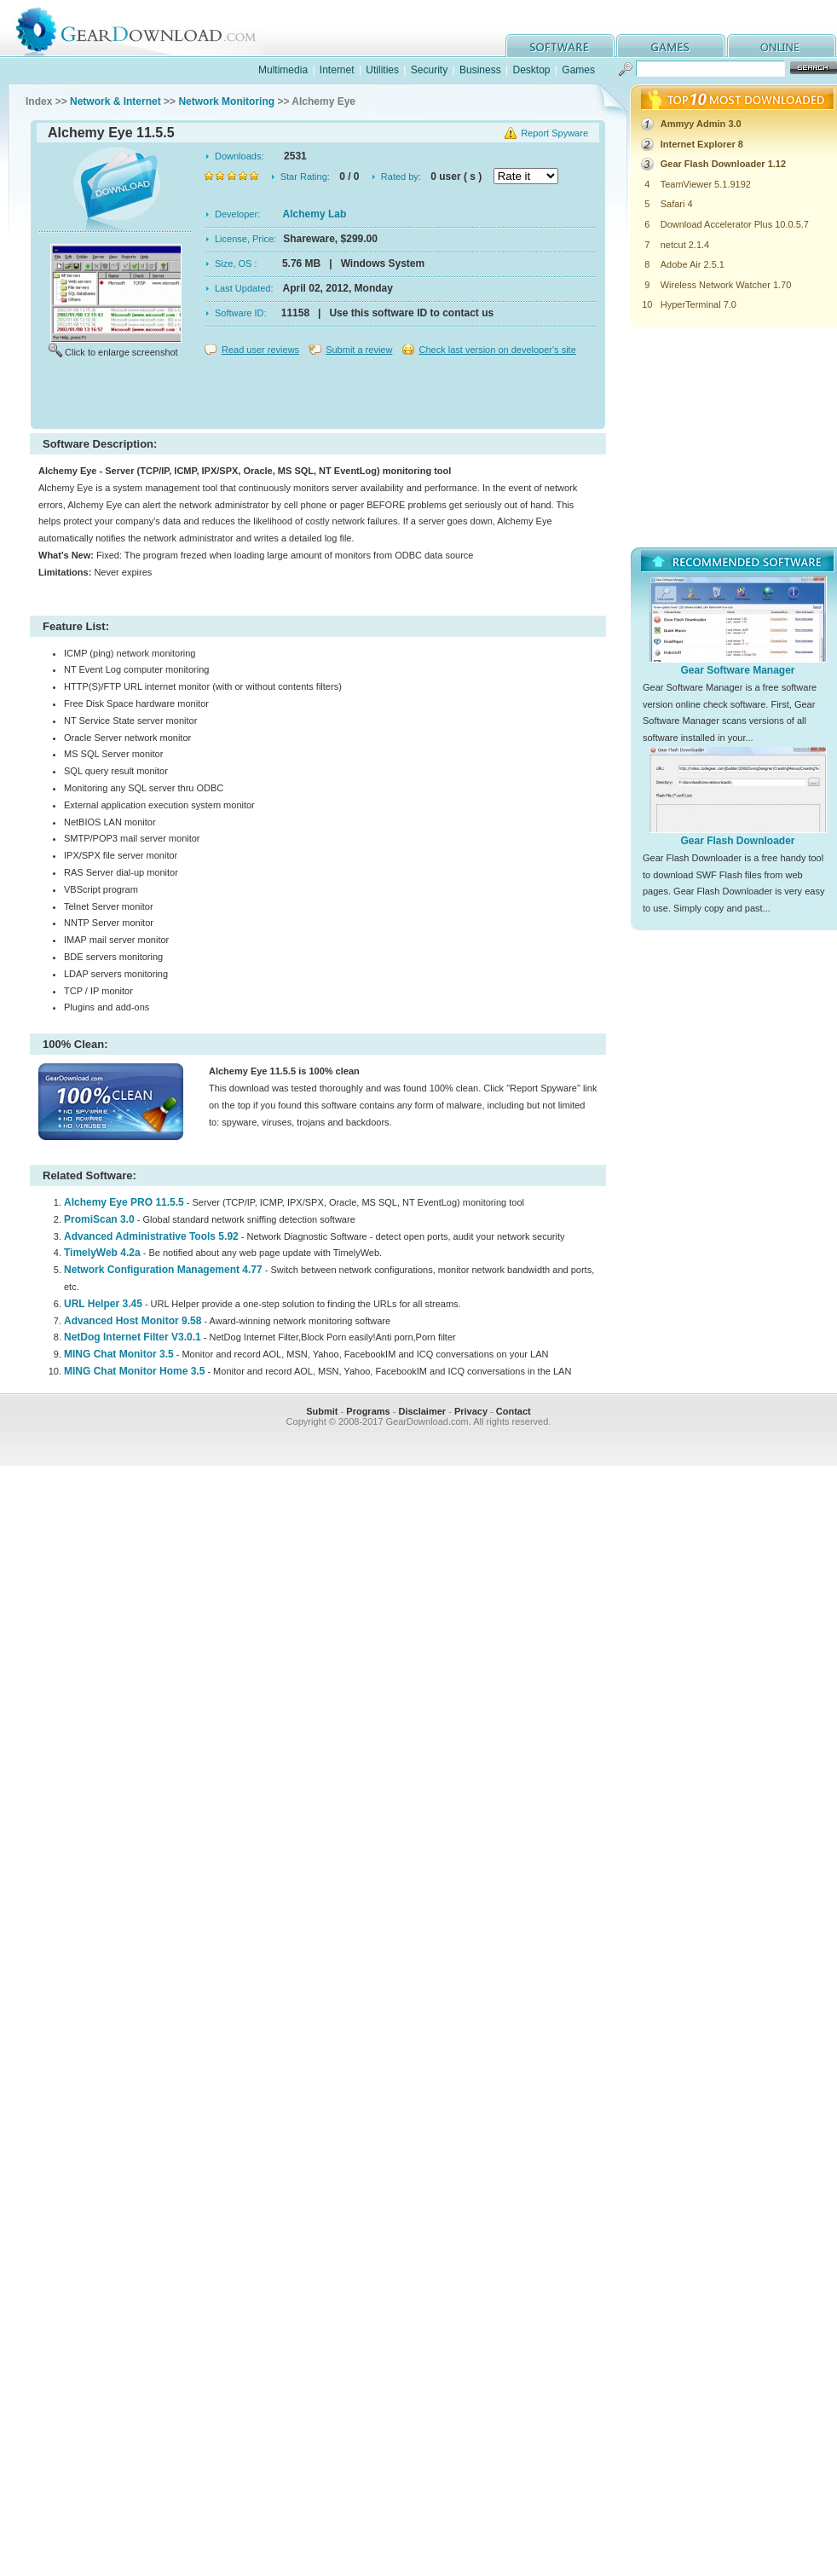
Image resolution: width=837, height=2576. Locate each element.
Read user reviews (260, 349)
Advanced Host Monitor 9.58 (132, 1321)
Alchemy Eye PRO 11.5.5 (124, 1202)
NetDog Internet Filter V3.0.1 (132, 1337)
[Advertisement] (317, 395)
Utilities (382, 70)
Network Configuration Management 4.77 (163, 1270)
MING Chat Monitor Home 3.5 (134, 1371)
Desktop (531, 70)
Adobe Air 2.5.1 (692, 264)
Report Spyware (554, 133)
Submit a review (359, 349)
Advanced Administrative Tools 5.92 (151, 1236)
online (781, 45)
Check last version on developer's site (496, 349)
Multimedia (283, 70)
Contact (513, 1411)
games (670, 45)
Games (578, 70)
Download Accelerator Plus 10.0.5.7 (735, 224)
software (560, 45)
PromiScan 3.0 (99, 1219)
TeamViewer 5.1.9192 (706, 184)
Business (480, 70)
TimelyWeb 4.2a (102, 1253)
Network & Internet (115, 101)
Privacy (471, 1411)
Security (429, 70)
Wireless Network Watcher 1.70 (726, 285)
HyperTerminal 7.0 (698, 304)
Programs (368, 1411)
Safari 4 (677, 204)
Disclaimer (422, 1411)
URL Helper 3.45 (103, 1304)
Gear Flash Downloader (737, 841)
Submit (322, 1411)
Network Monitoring (226, 101)
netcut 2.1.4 (685, 245)
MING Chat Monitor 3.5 (119, 1354)
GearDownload (148, 28)
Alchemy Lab (315, 214)
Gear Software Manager (737, 670)
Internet (337, 70)
